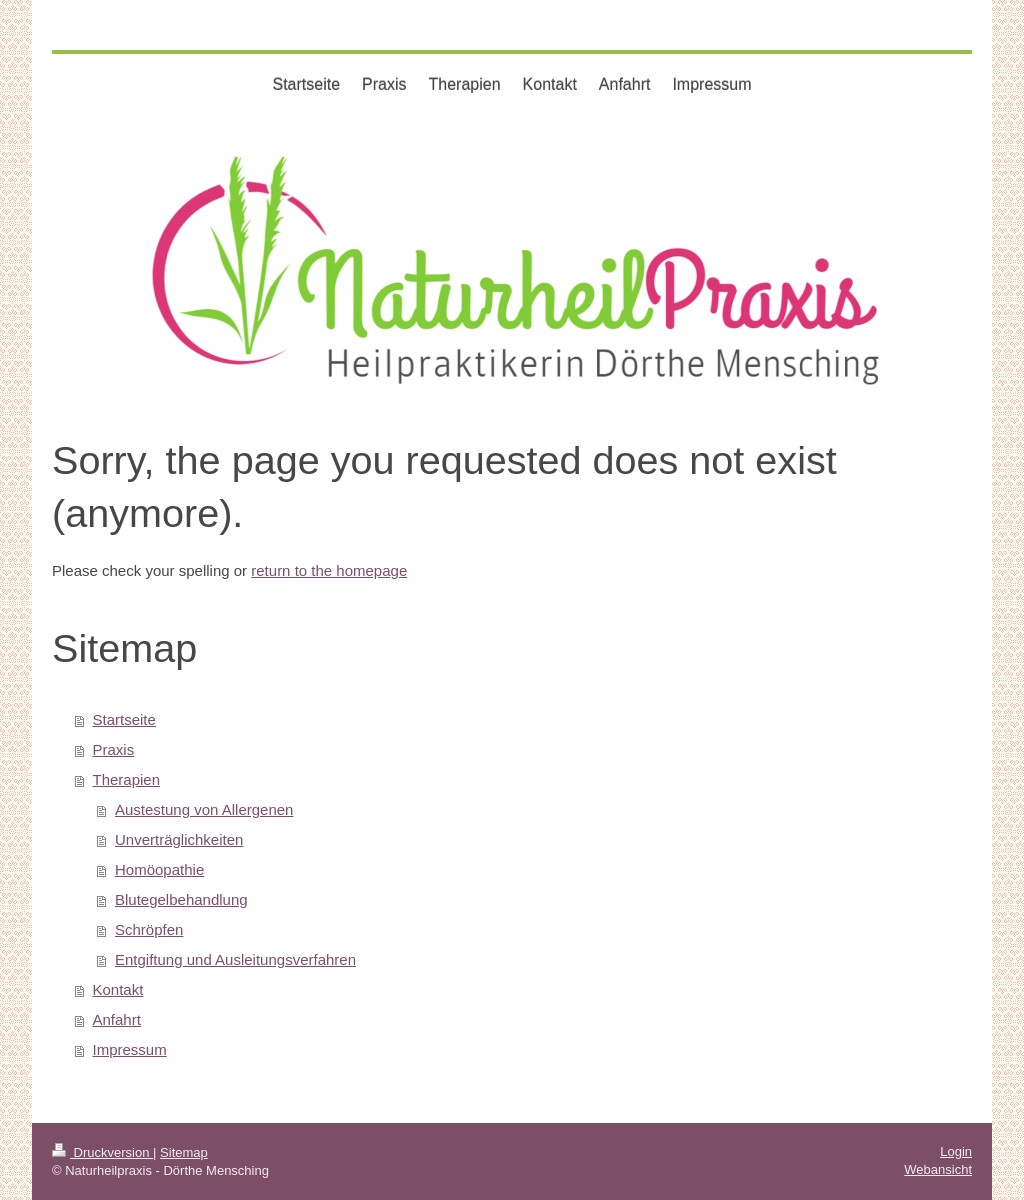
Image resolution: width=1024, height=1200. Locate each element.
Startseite (124, 719)
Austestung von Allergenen (204, 809)
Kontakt (118, 989)
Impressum (130, 1049)
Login (956, 1151)
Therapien (127, 779)
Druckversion (102, 1152)
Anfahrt (117, 1019)
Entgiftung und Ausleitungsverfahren (235, 959)
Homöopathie (159, 869)
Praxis (114, 749)
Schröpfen (149, 929)
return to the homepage (329, 570)
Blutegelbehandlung (181, 899)
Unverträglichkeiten (179, 839)
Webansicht (938, 1169)
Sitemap (184, 1152)
